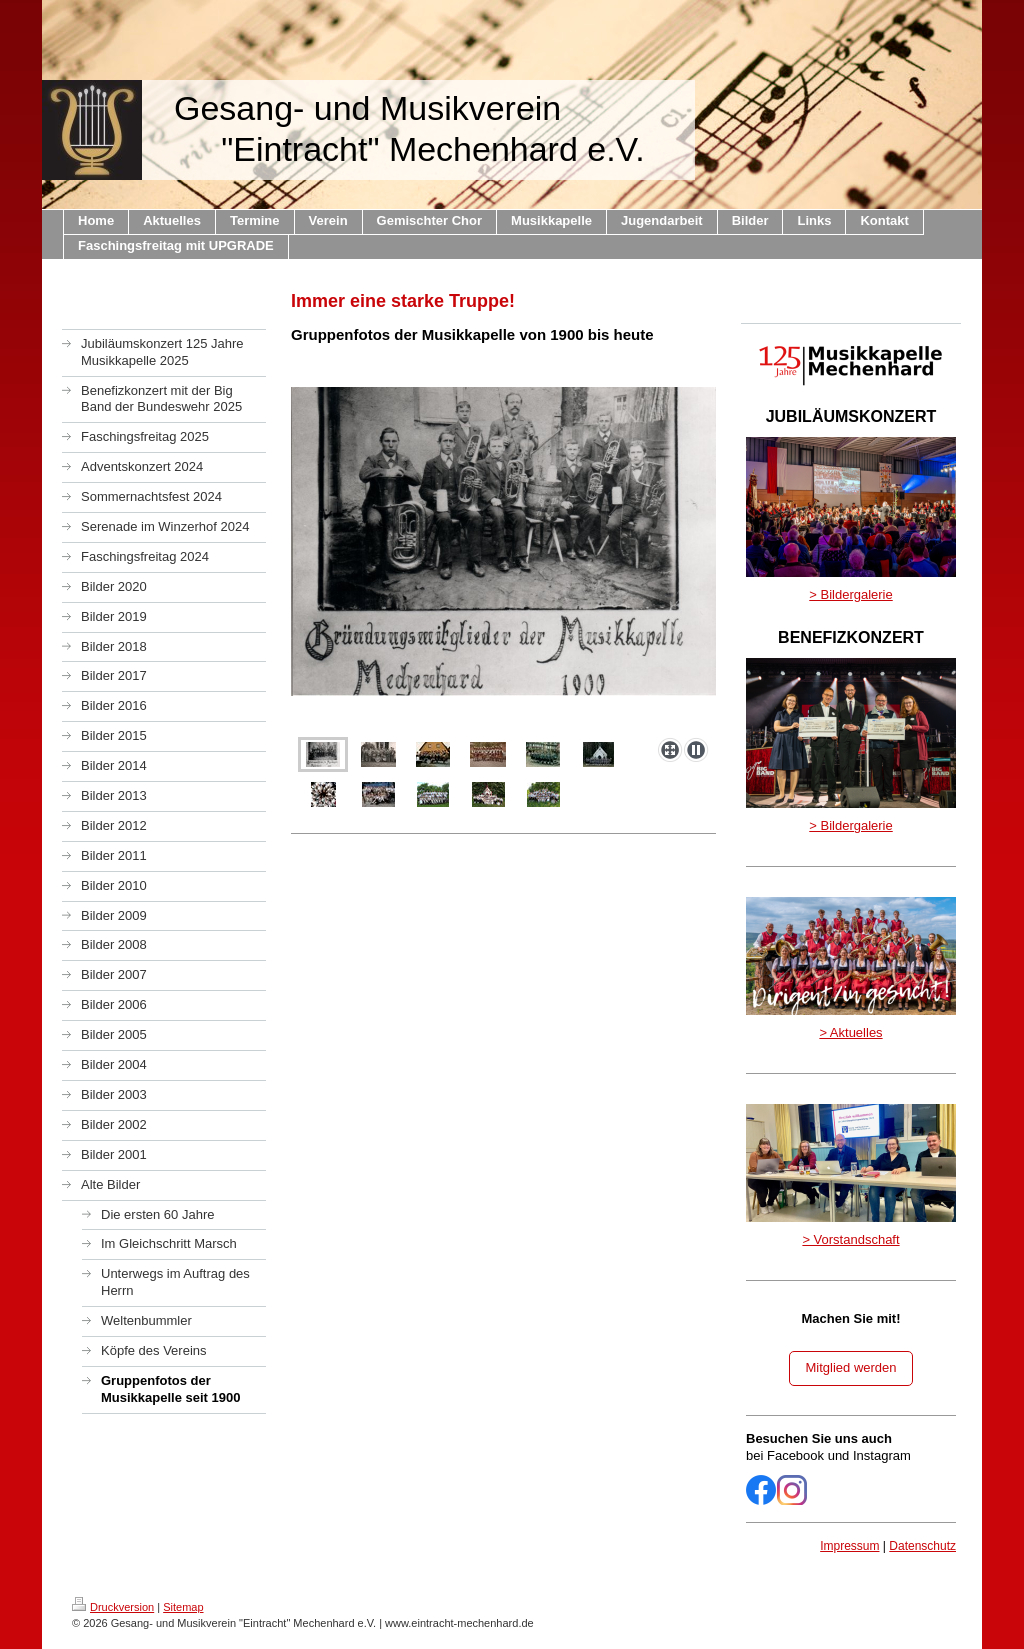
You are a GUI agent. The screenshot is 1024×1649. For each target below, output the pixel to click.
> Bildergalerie (850, 594)
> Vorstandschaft (850, 1239)
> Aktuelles (850, 1032)
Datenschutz (922, 1546)
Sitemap (183, 1607)
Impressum (849, 1546)
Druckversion (113, 1607)
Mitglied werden (850, 1367)
